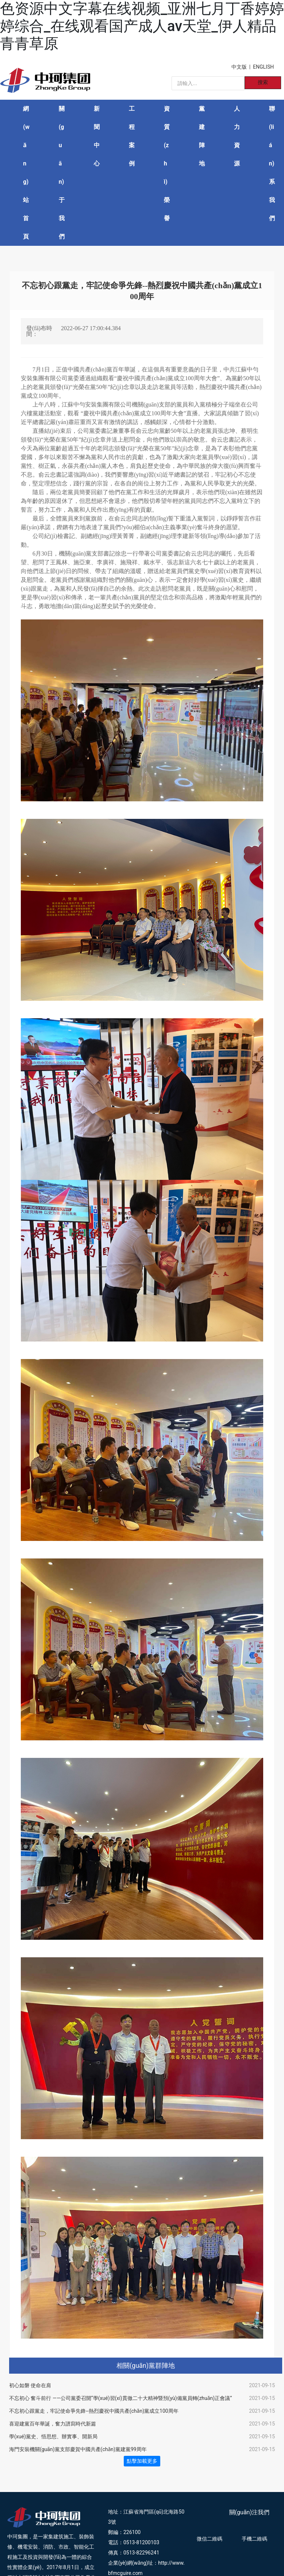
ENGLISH (263, 67)
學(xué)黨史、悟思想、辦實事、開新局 (53, 2436)
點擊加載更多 (142, 2461)
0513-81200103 (141, 2542)
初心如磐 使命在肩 (30, 2385)
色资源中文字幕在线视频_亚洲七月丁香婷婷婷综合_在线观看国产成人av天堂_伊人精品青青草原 (142, 26)
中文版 (239, 67)
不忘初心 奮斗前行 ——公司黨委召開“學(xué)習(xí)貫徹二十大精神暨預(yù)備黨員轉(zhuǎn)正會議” (120, 2398)
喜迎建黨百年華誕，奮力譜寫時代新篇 (52, 2424)
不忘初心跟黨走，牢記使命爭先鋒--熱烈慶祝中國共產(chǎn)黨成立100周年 (94, 2411)
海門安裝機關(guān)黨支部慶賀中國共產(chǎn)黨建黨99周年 (78, 2449)
